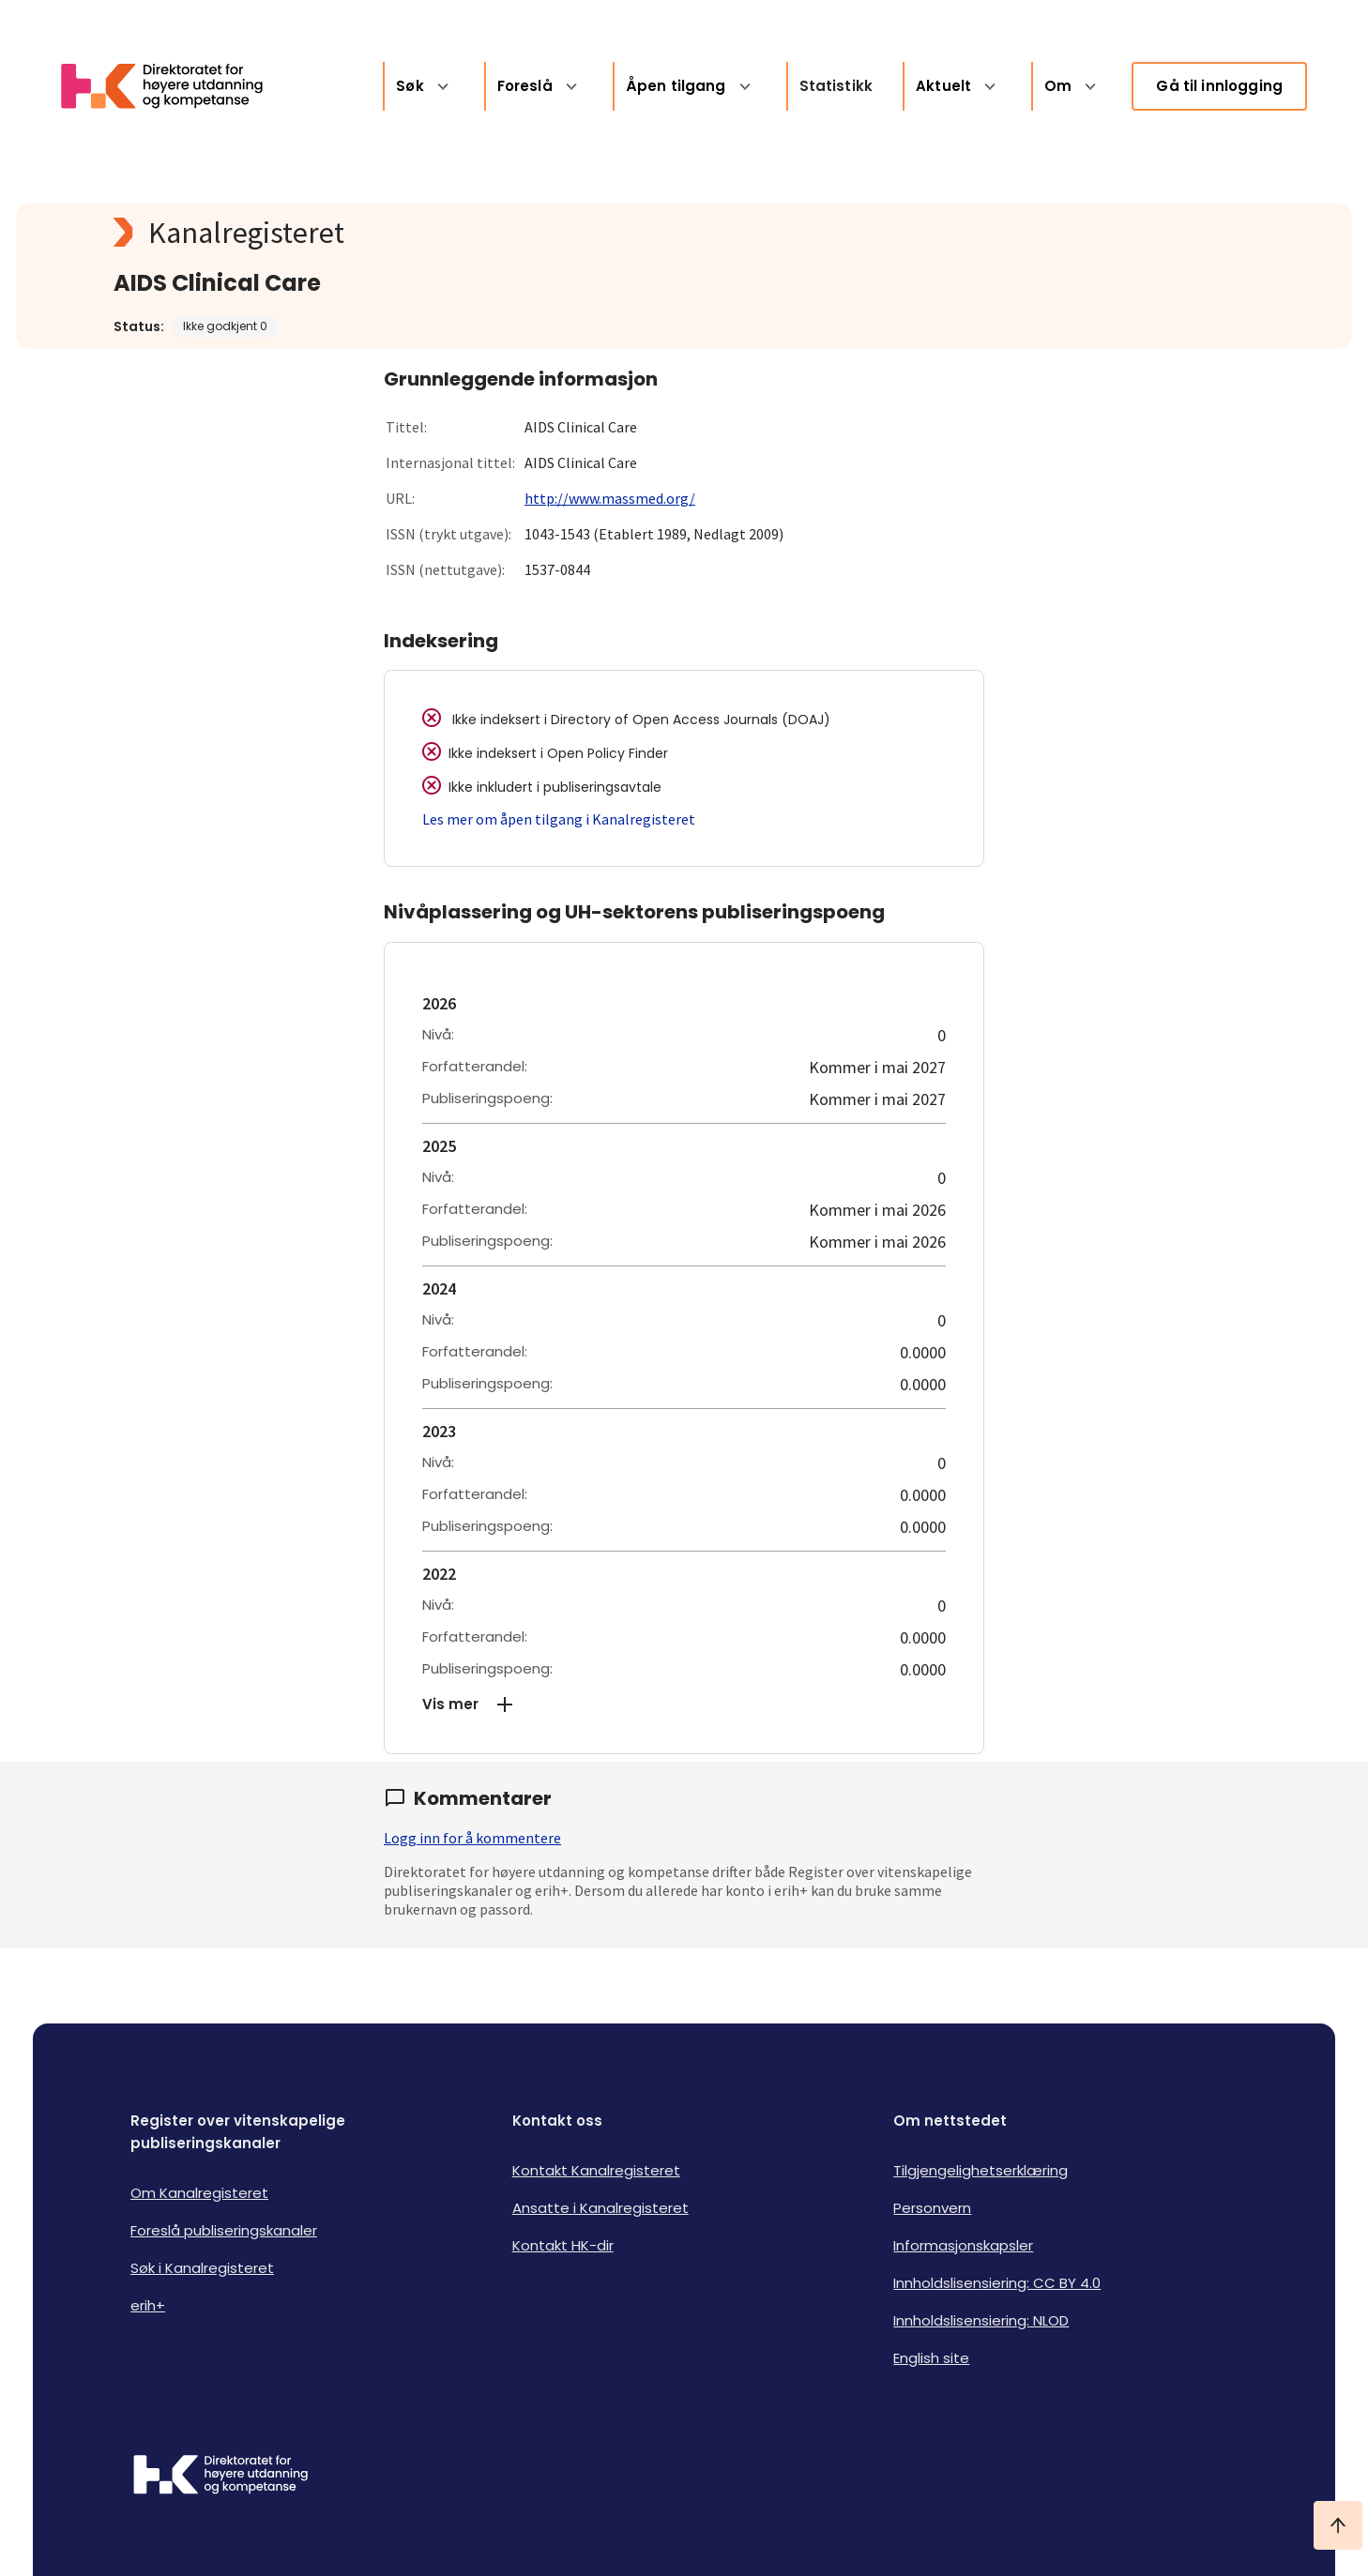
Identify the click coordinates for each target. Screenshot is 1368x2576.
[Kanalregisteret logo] (489, 232)
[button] (684, 1704)
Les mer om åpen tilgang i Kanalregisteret (558, 819)
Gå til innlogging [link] (1219, 86)
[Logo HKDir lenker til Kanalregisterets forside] (173, 86)
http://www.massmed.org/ (609, 498)
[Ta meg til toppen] (1338, 2525)
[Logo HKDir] (220, 2476)
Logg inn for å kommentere (472, 1837)
